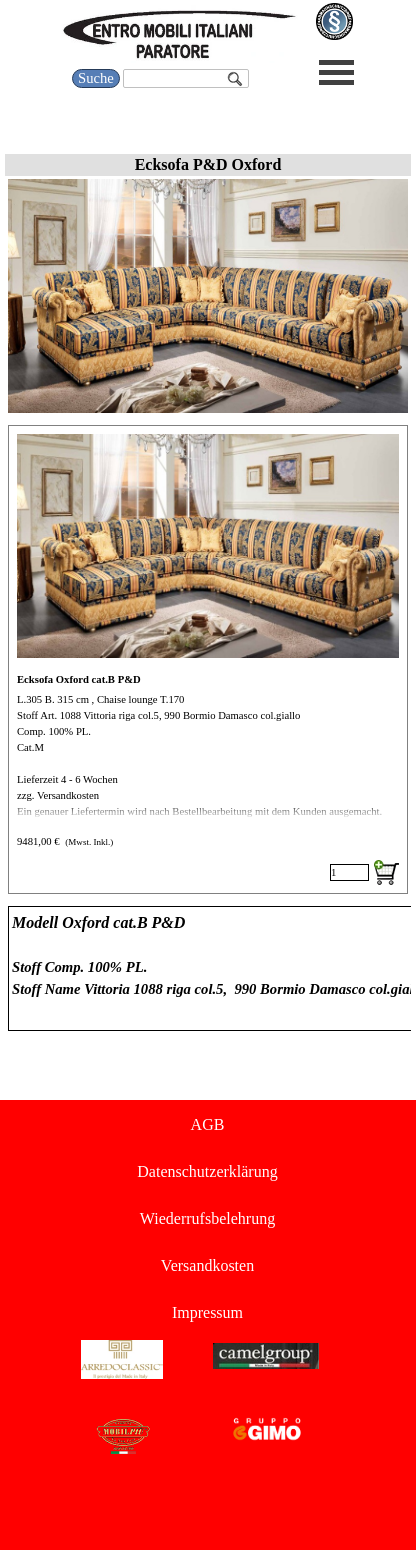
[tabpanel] (208, 968)
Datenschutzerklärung (207, 1171)
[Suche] (186, 78)
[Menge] (349, 872)
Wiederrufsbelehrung (207, 1218)
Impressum (207, 1312)
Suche (96, 78)
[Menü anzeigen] (336, 72)
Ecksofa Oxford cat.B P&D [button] (79, 679)
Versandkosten (207, 1265)
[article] (208, 659)
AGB (208, 1124)
